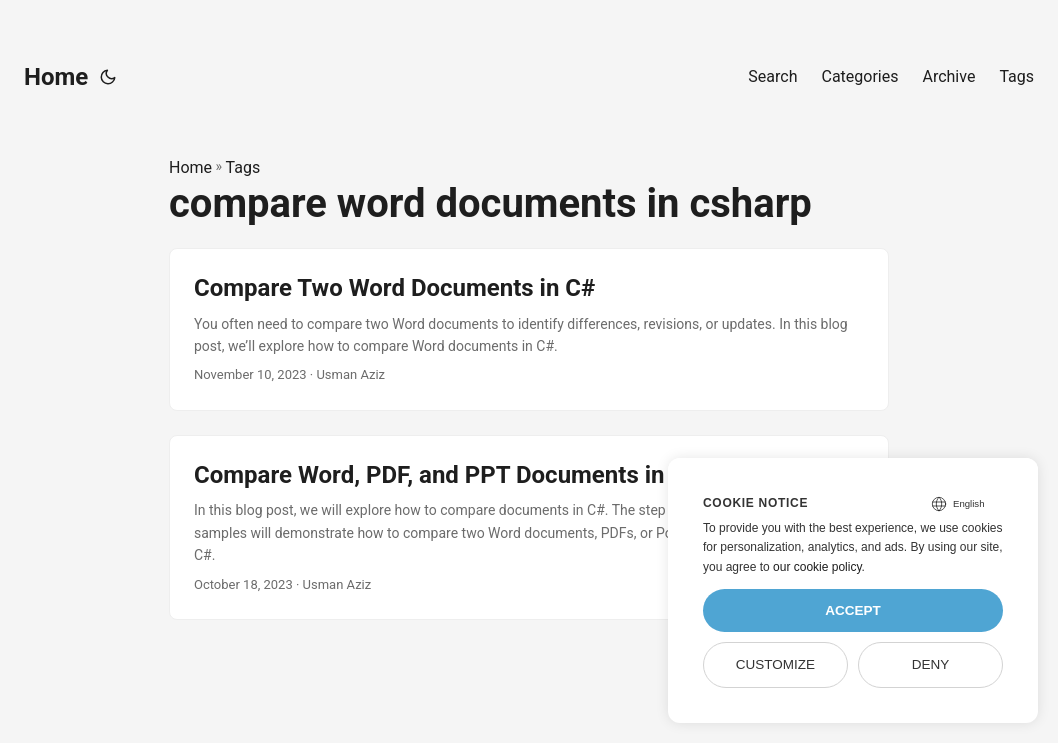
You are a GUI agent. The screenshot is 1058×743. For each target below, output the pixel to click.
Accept (853, 610)
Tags (243, 167)
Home (56, 77)
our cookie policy (817, 567)
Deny (931, 664)
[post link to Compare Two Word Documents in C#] (529, 329)
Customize (775, 664)
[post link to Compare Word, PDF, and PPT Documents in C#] (529, 527)
